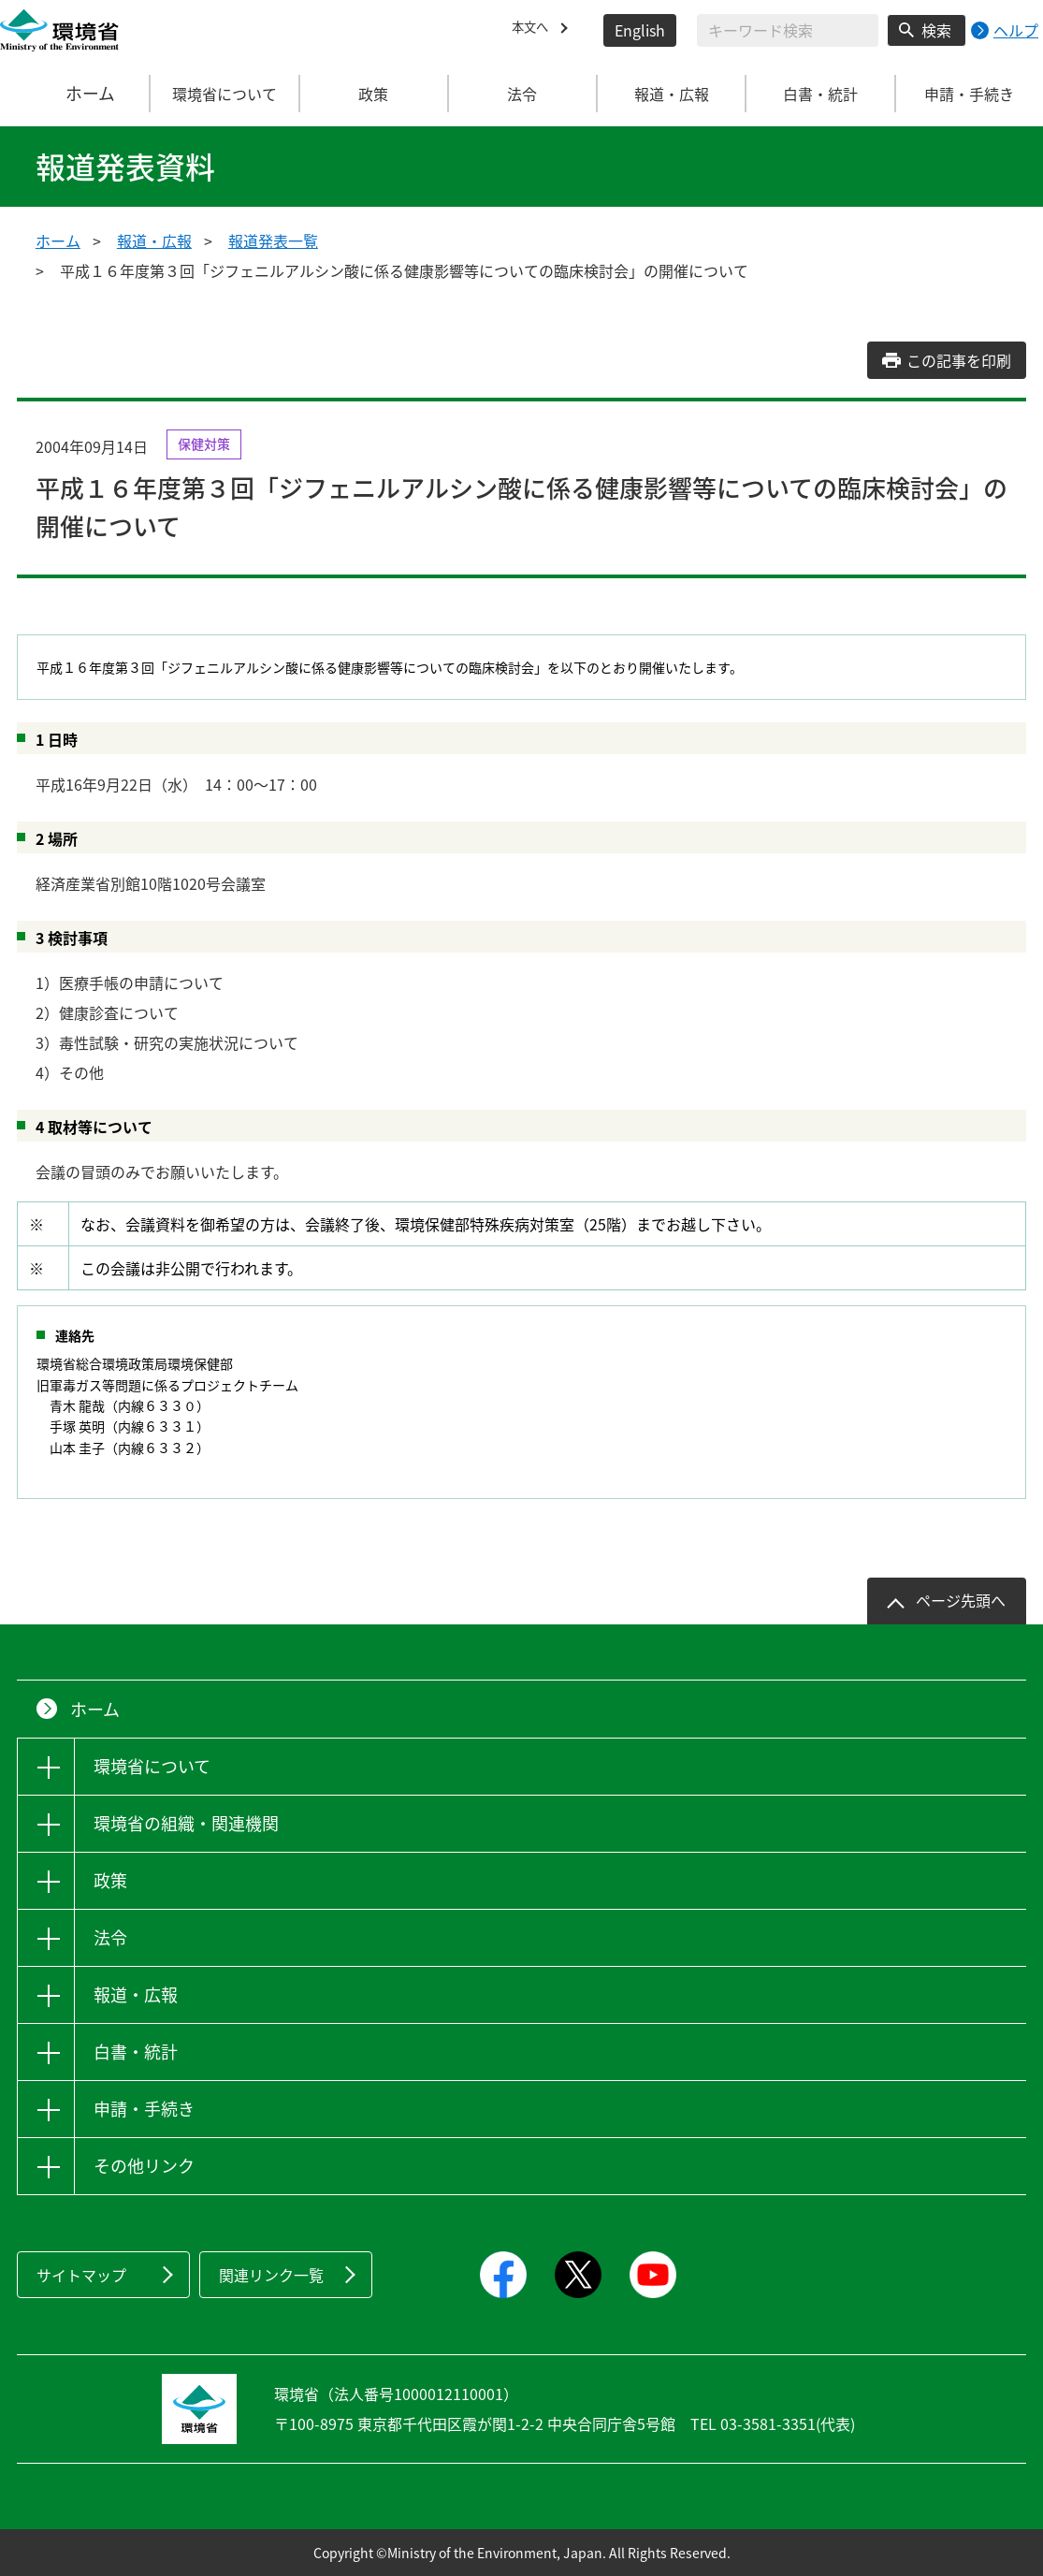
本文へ (534, 30)
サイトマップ (81, 2274)
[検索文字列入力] (787, 30)
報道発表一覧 (273, 240)
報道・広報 (154, 240)
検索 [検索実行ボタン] (936, 30)
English (640, 30)
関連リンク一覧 (271, 2274)
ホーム (75, 93)
